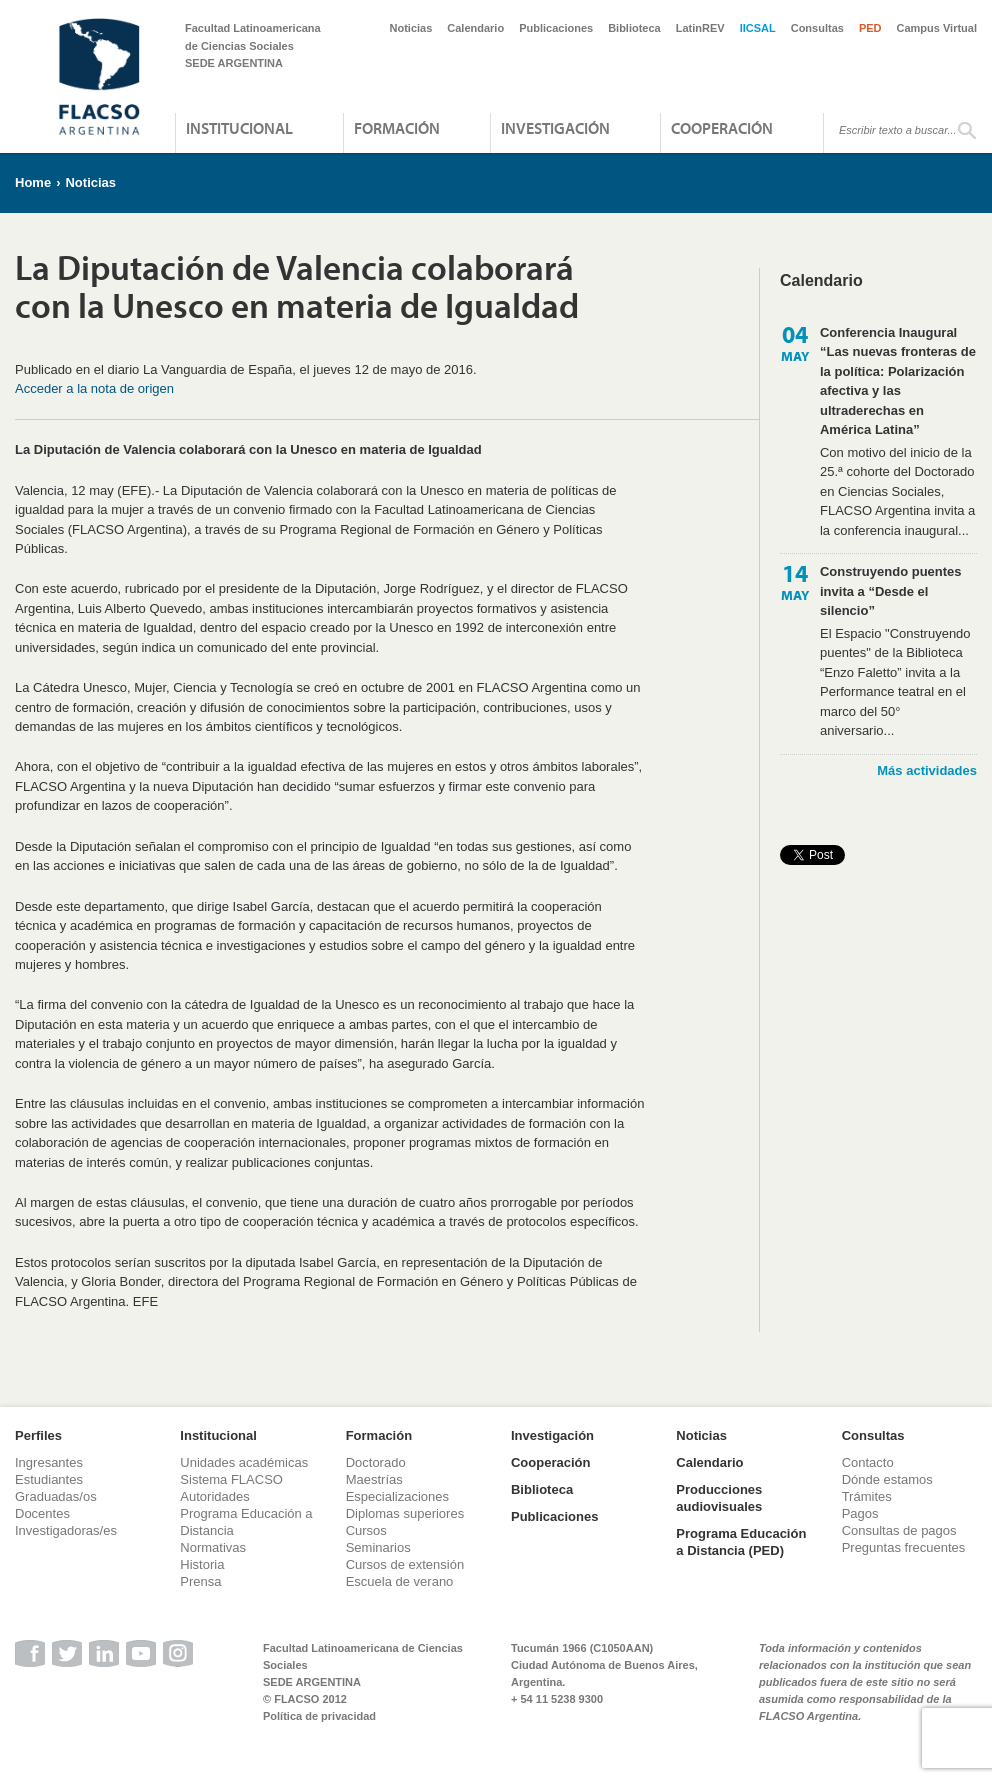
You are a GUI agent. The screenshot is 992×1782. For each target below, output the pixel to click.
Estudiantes (49, 1479)
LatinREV (700, 28)
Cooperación (722, 128)
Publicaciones (556, 28)
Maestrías (374, 1479)
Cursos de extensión (405, 1564)
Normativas (213, 1547)
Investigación (555, 128)
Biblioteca (634, 28)
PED (870, 28)
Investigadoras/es (66, 1530)
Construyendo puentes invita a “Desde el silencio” (891, 591)
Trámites (867, 1496)
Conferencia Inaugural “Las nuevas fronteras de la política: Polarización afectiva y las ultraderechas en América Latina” (898, 381)
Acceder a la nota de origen (94, 388)
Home (33, 182)
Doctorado (376, 1462)
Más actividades (927, 770)
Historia (202, 1564)
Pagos (860, 1513)
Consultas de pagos (899, 1530)
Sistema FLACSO (231, 1479)
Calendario (475, 28)
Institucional (239, 128)
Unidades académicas (244, 1462)
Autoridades (214, 1496)
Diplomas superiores (405, 1513)
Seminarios (378, 1547)
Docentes (42, 1513)
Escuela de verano (400, 1581)
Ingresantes (49, 1462)
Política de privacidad (319, 1716)
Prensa (200, 1581)
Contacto (868, 1462)
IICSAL (758, 28)
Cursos (366, 1530)
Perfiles (38, 1435)
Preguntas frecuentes (904, 1547)
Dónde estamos (887, 1479)
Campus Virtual (937, 28)
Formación (397, 128)
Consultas (817, 28)
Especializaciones (397, 1496)
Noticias (411, 28)
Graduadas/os (56, 1496)
